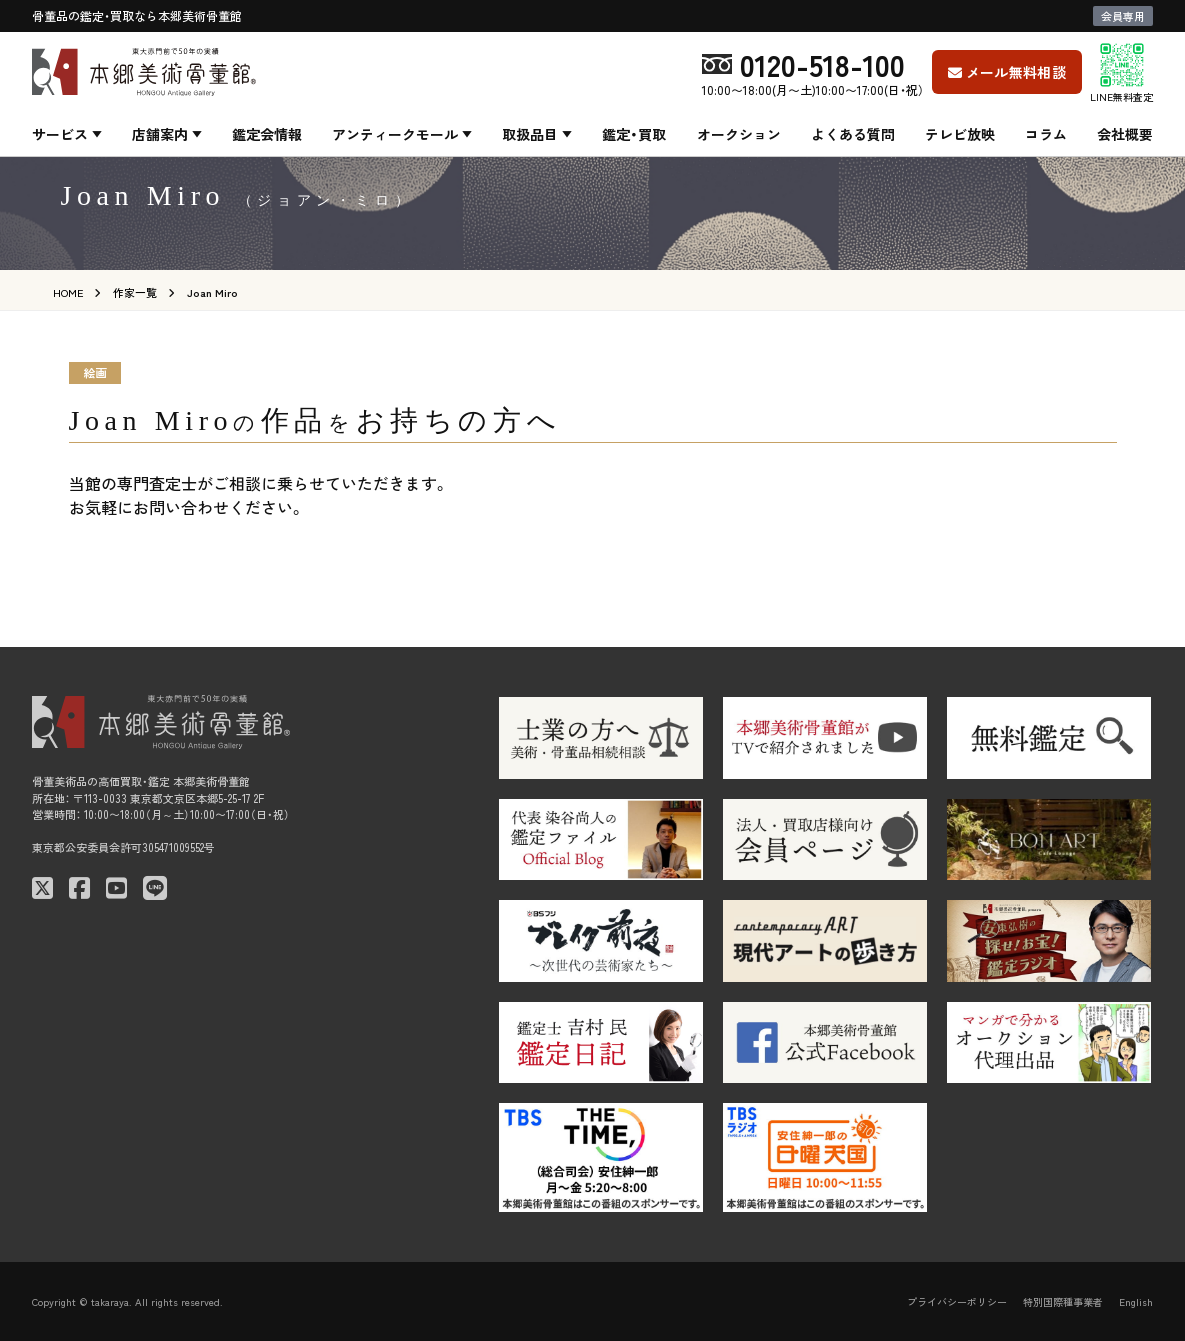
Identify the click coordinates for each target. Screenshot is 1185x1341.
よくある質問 (853, 134)
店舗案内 (160, 134)
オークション (739, 134)
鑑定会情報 (267, 134)
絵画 (95, 372)
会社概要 (1125, 134)
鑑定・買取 (634, 134)
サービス (60, 134)
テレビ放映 (960, 134)
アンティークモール (395, 134)
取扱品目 (530, 134)
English (1136, 1301)
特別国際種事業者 (1063, 1301)
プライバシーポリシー (957, 1301)
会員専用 (1123, 16)
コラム (1046, 134)
